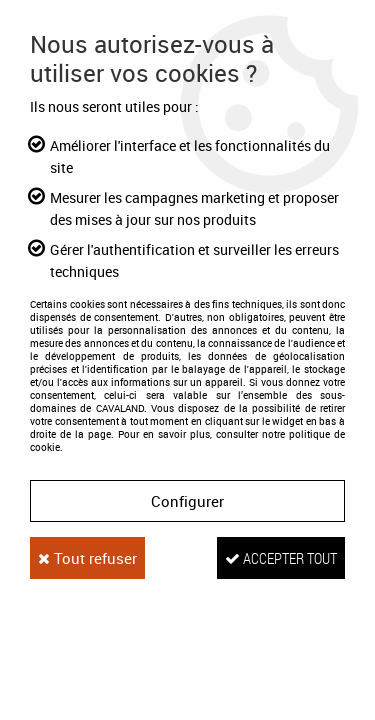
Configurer (187, 501)
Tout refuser (87, 558)
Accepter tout (281, 558)
